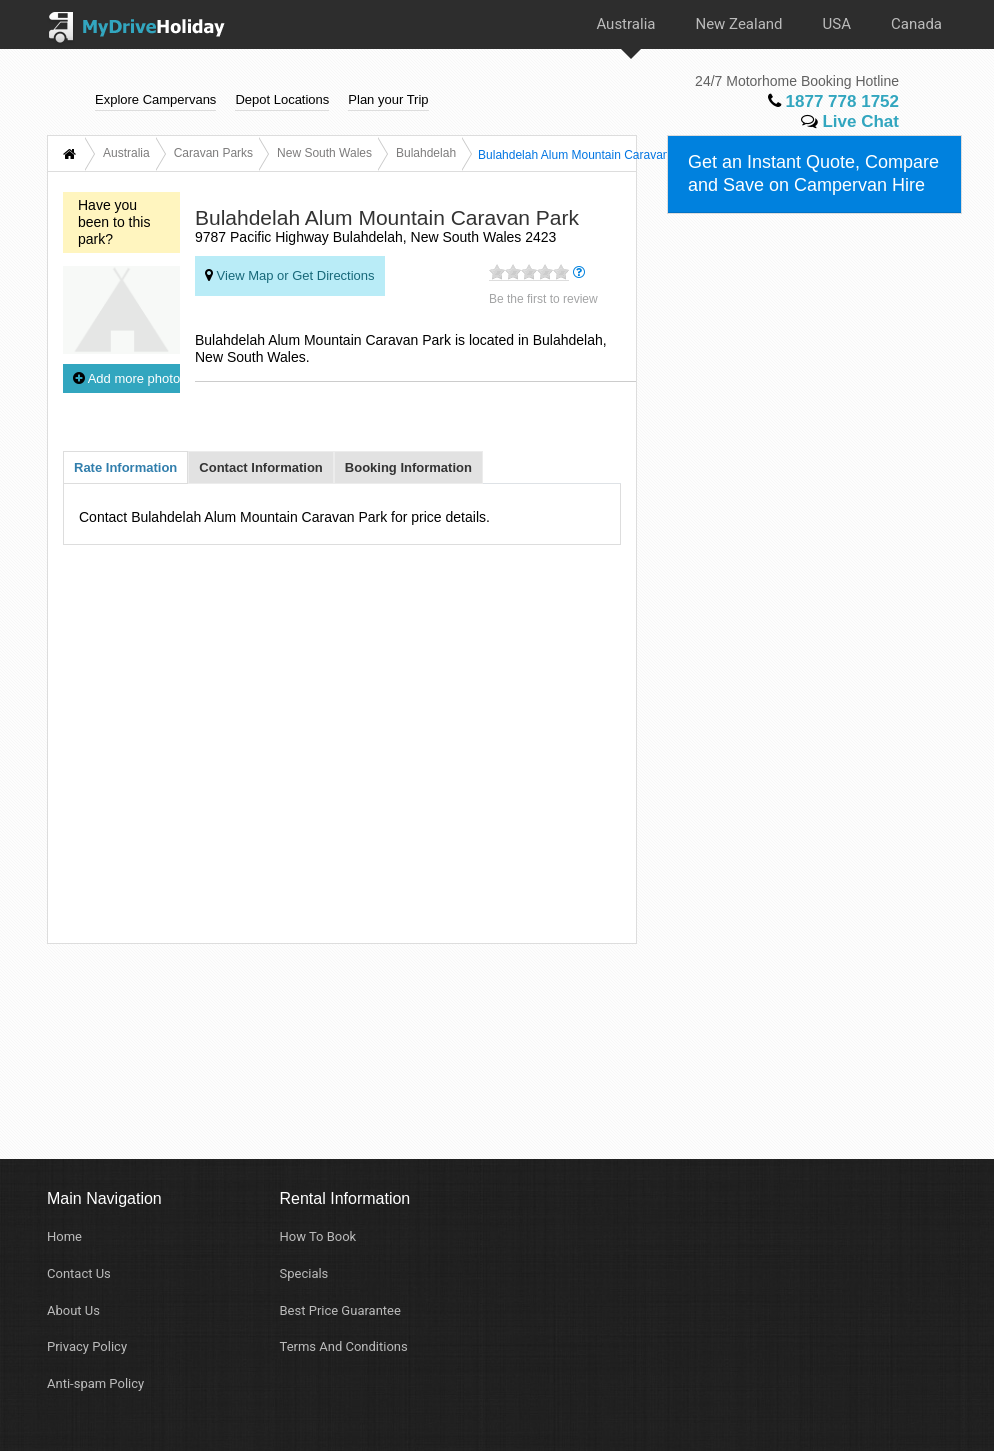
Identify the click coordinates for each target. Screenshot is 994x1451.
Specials (304, 1273)
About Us (73, 1310)
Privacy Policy (87, 1346)
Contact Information (261, 467)
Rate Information (125, 467)
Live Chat (850, 121)
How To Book (318, 1236)
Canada (916, 24)
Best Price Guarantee (340, 1310)
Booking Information (408, 467)
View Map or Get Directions (290, 275)
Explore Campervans (155, 98)
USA (837, 24)
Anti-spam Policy (95, 1383)
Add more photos (126, 378)
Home (64, 1236)
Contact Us (79, 1273)
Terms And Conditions (344, 1346)
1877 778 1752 (833, 101)
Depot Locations (282, 98)
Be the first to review (543, 299)
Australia (625, 24)
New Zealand (738, 24)
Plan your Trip (388, 98)
